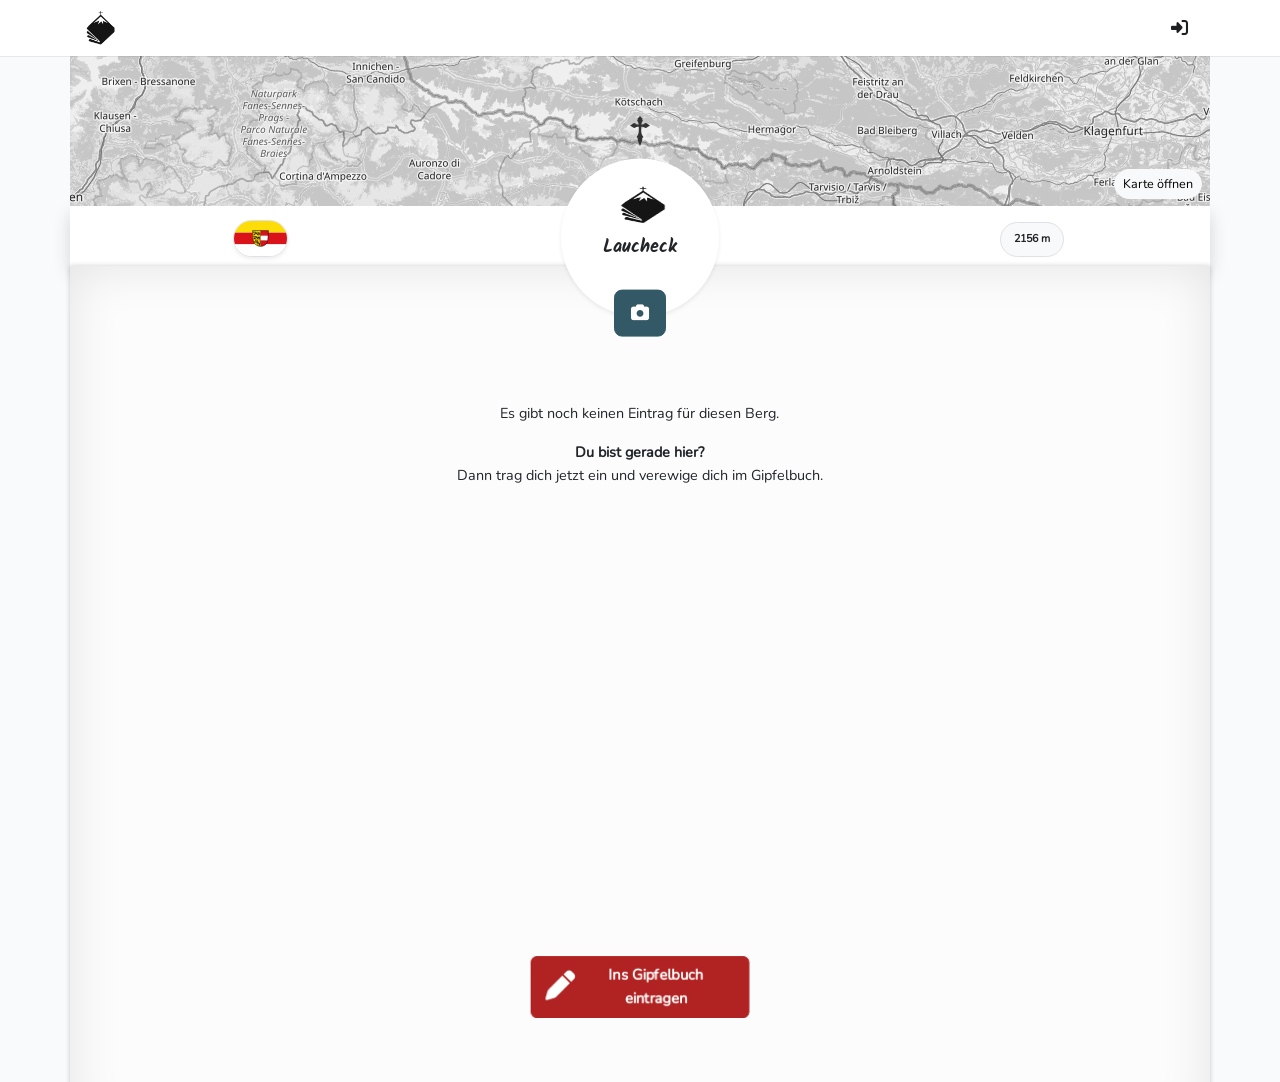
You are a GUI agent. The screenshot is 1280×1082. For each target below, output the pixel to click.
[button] (640, 131)
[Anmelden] (1179, 28)
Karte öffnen (1158, 183)
